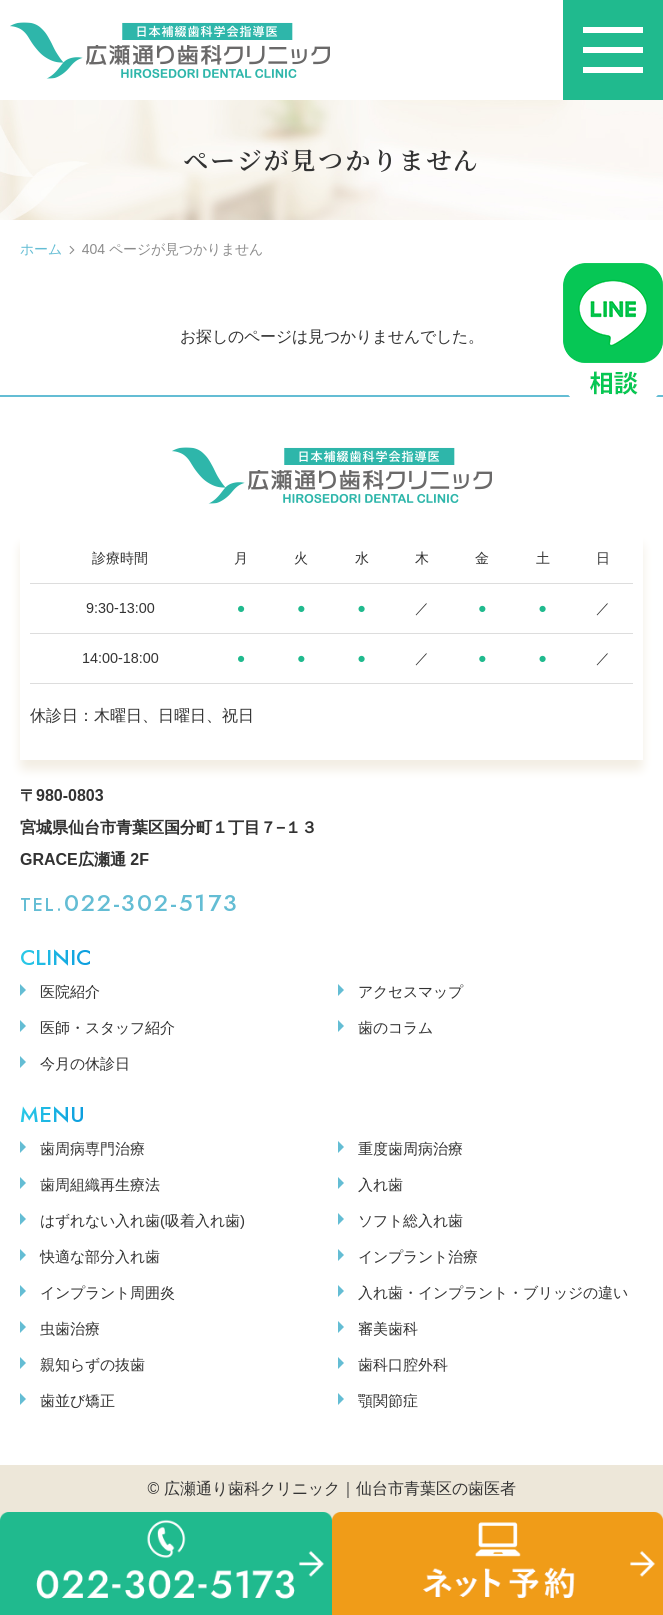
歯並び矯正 (77, 1400)
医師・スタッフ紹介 (107, 1027)
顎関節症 (388, 1400)
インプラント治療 (418, 1256)
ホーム (41, 249)
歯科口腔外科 (403, 1364)
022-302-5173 (151, 902)
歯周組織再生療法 (100, 1184)
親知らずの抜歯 (92, 1364)
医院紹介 (70, 991)
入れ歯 (380, 1184)
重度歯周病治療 (410, 1148)
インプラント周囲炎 (107, 1292)
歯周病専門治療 (92, 1148)
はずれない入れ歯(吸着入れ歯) (142, 1220)
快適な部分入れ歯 (100, 1256)
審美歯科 (388, 1328)
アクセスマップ (410, 991)
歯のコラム (395, 1027)
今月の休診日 (85, 1063)
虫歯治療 (70, 1328)
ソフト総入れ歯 (410, 1220)
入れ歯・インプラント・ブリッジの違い (493, 1292)
